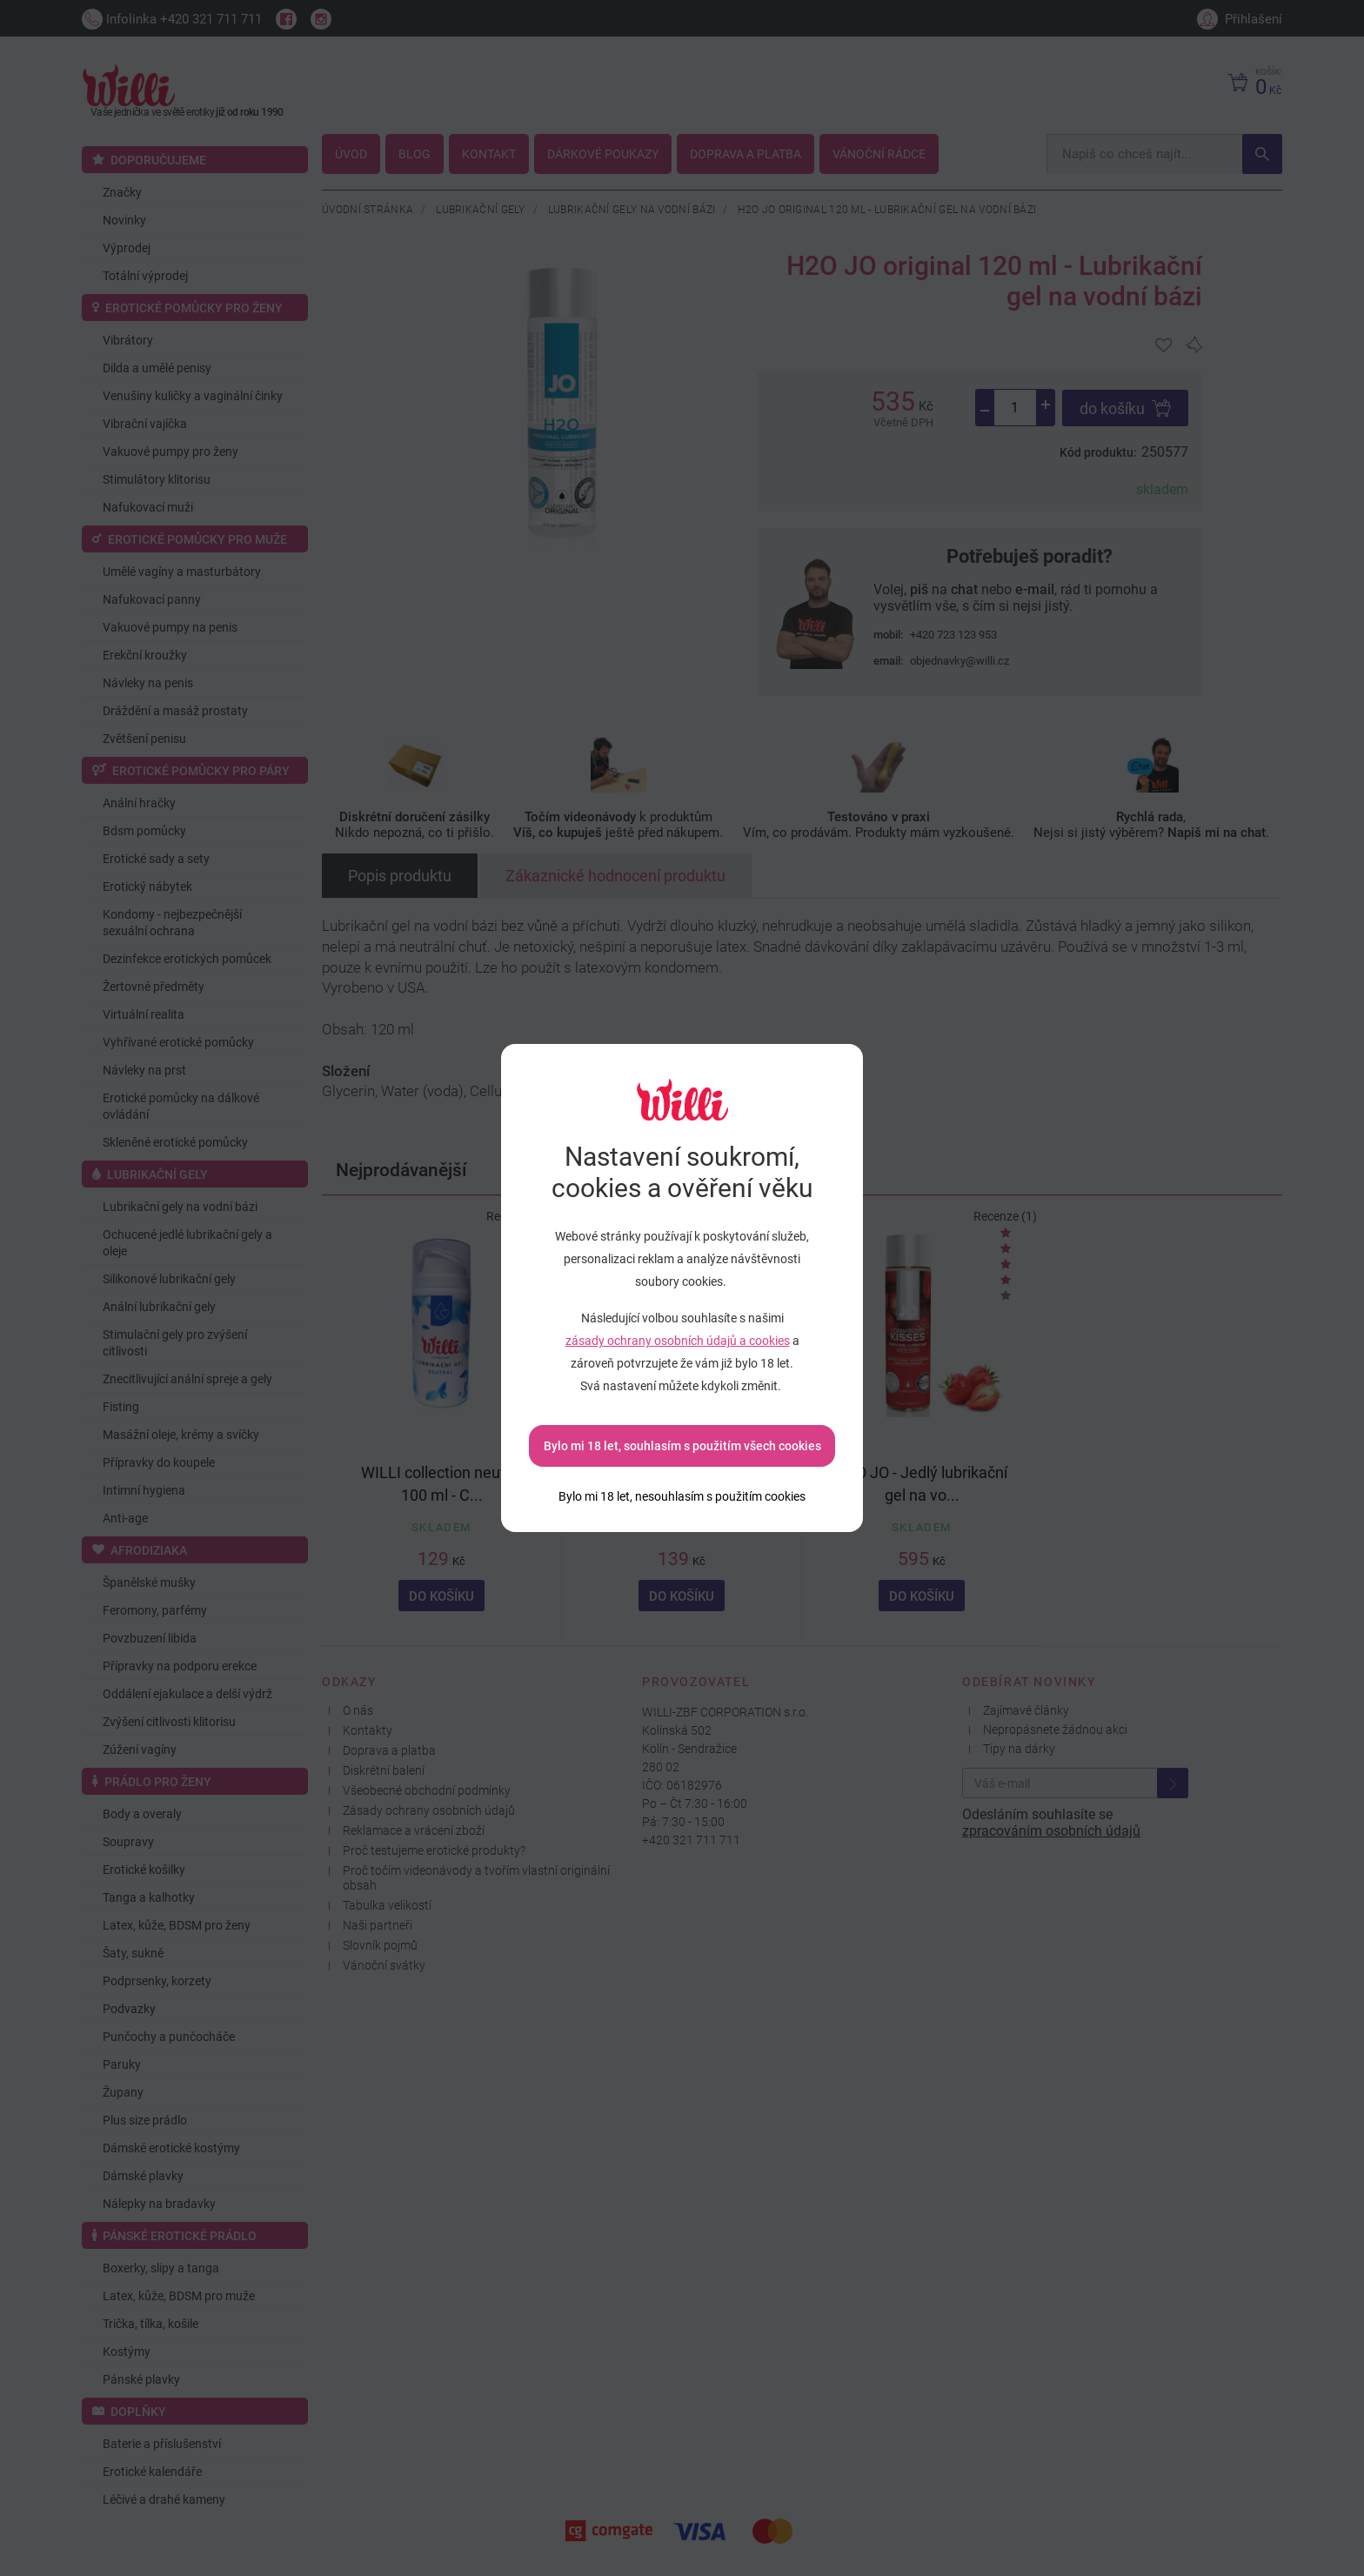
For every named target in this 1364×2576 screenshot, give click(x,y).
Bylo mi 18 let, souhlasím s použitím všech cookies (682, 1446)
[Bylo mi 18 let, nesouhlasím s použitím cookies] (682, 1496)
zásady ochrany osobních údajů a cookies (677, 1341)
